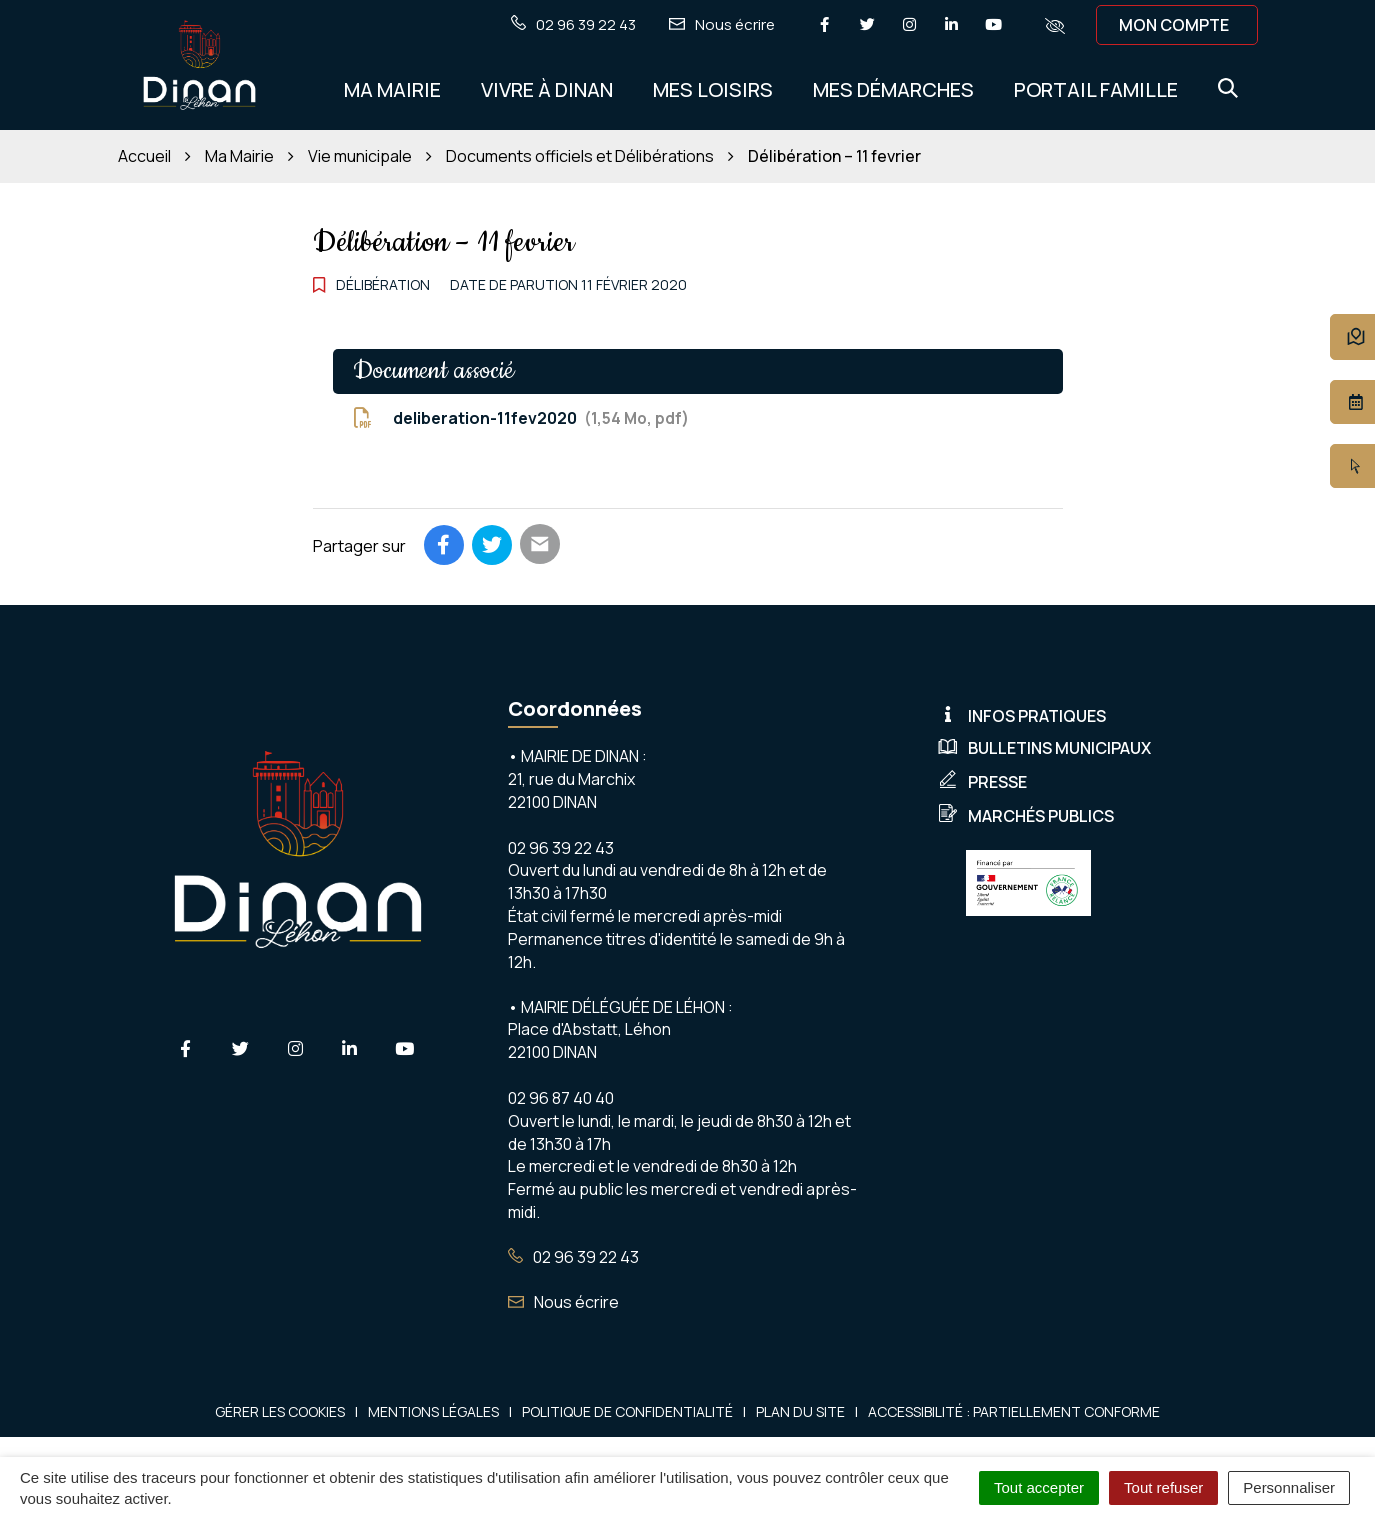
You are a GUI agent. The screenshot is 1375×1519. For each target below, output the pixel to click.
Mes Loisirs (713, 89)
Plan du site (800, 1411)
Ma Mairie (392, 89)
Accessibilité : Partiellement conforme (1014, 1411)
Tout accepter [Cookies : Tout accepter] (1039, 1487)
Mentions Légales (433, 1411)
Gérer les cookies (280, 1411)
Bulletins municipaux (1044, 748)
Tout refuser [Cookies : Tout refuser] (1163, 1487)
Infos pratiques (1022, 716)
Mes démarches (893, 89)
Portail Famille (1096, 89)
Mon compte (1174, 25)
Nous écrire (563, 1302)
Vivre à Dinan (547, 89)
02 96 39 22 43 (573, 1257)
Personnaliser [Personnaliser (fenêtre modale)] (1289, 1487)
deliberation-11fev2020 (521, 418)
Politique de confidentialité (627, 1411)
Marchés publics (1026, 816)
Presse (982, 782)
